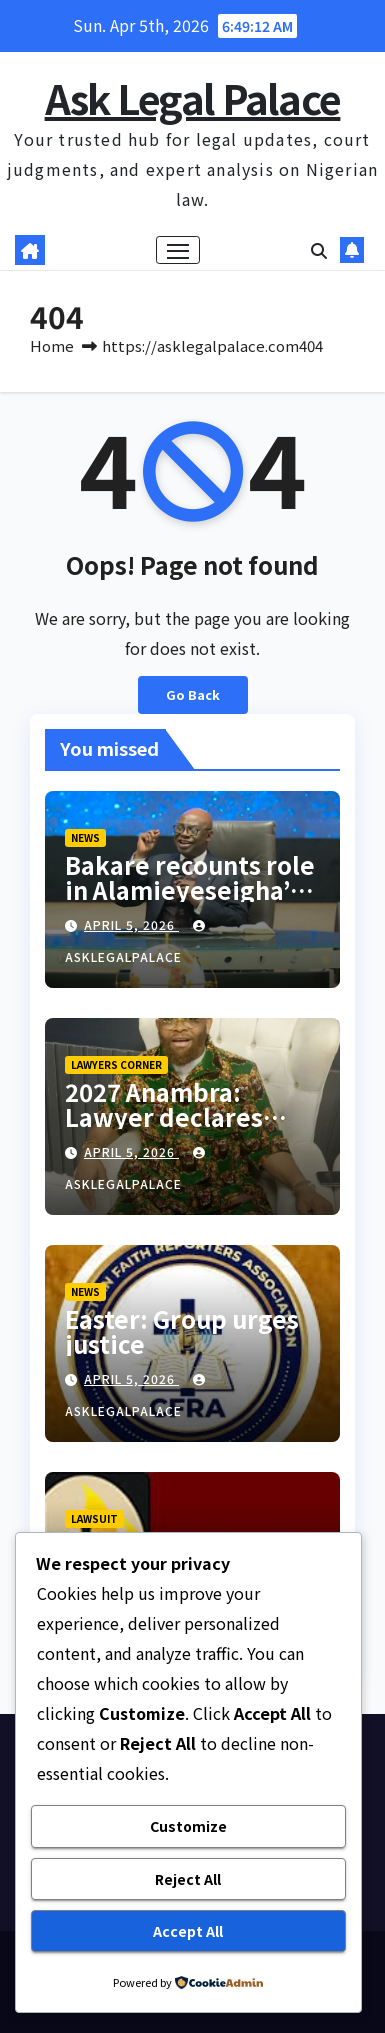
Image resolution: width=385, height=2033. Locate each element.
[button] (319, 250)
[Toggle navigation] (178, 250)
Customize (188, 1826)
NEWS (85, 837)
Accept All (188, 1931)
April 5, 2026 (131, 924)
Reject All (188, 1879)
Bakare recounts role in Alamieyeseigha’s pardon (190, 889)
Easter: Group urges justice (182, 1331)
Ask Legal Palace (193, 98)
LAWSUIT (94, 1518)
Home (52, 345)
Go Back (193, 694)
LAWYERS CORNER (116, 1064)
